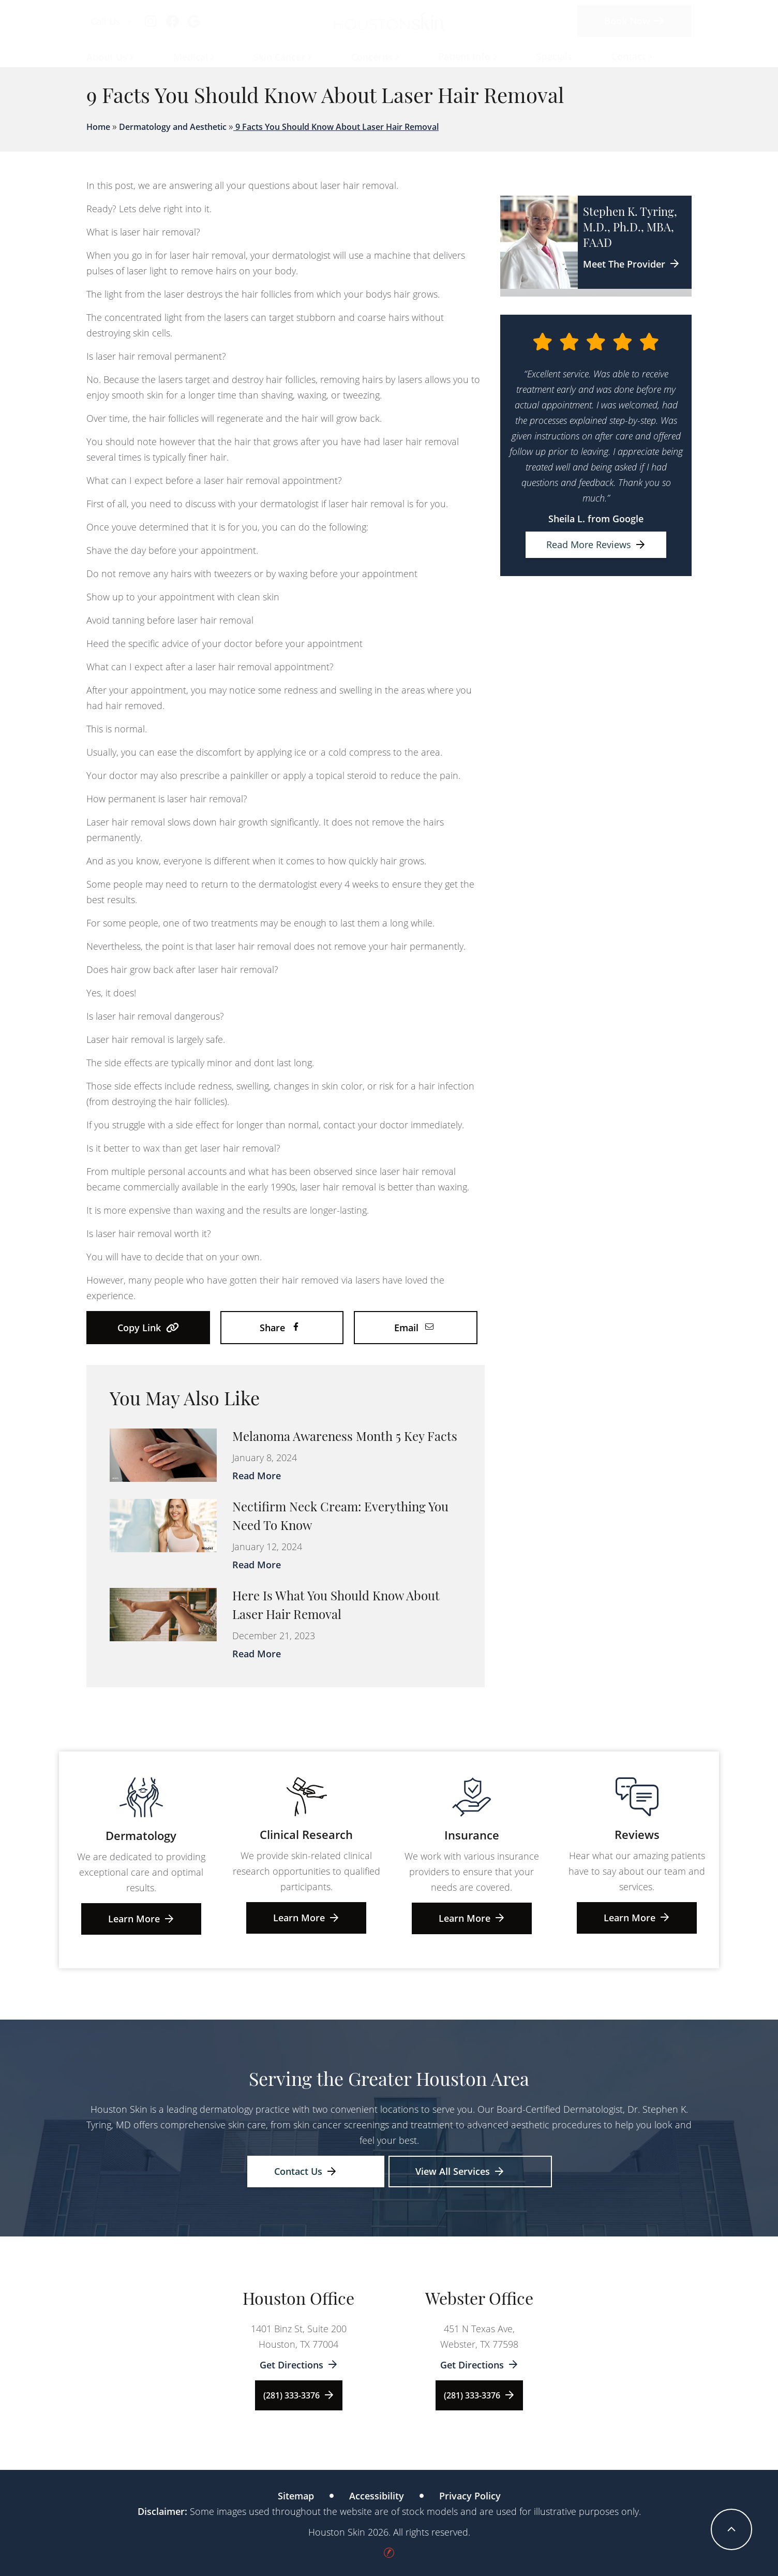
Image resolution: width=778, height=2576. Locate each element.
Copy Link (148, 1327)
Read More (256, 1475)
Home (98, 127)
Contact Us (305, 2171)
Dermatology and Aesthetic (173, 127)
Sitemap (296, 2496)
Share (280, 1327)
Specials (554, 56)
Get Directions (299, 2365)
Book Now (634, 20)
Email (413, 1327)
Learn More (141, 1918)
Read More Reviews (596, 544)
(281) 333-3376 (298, 2395)
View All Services (459, 2171)
